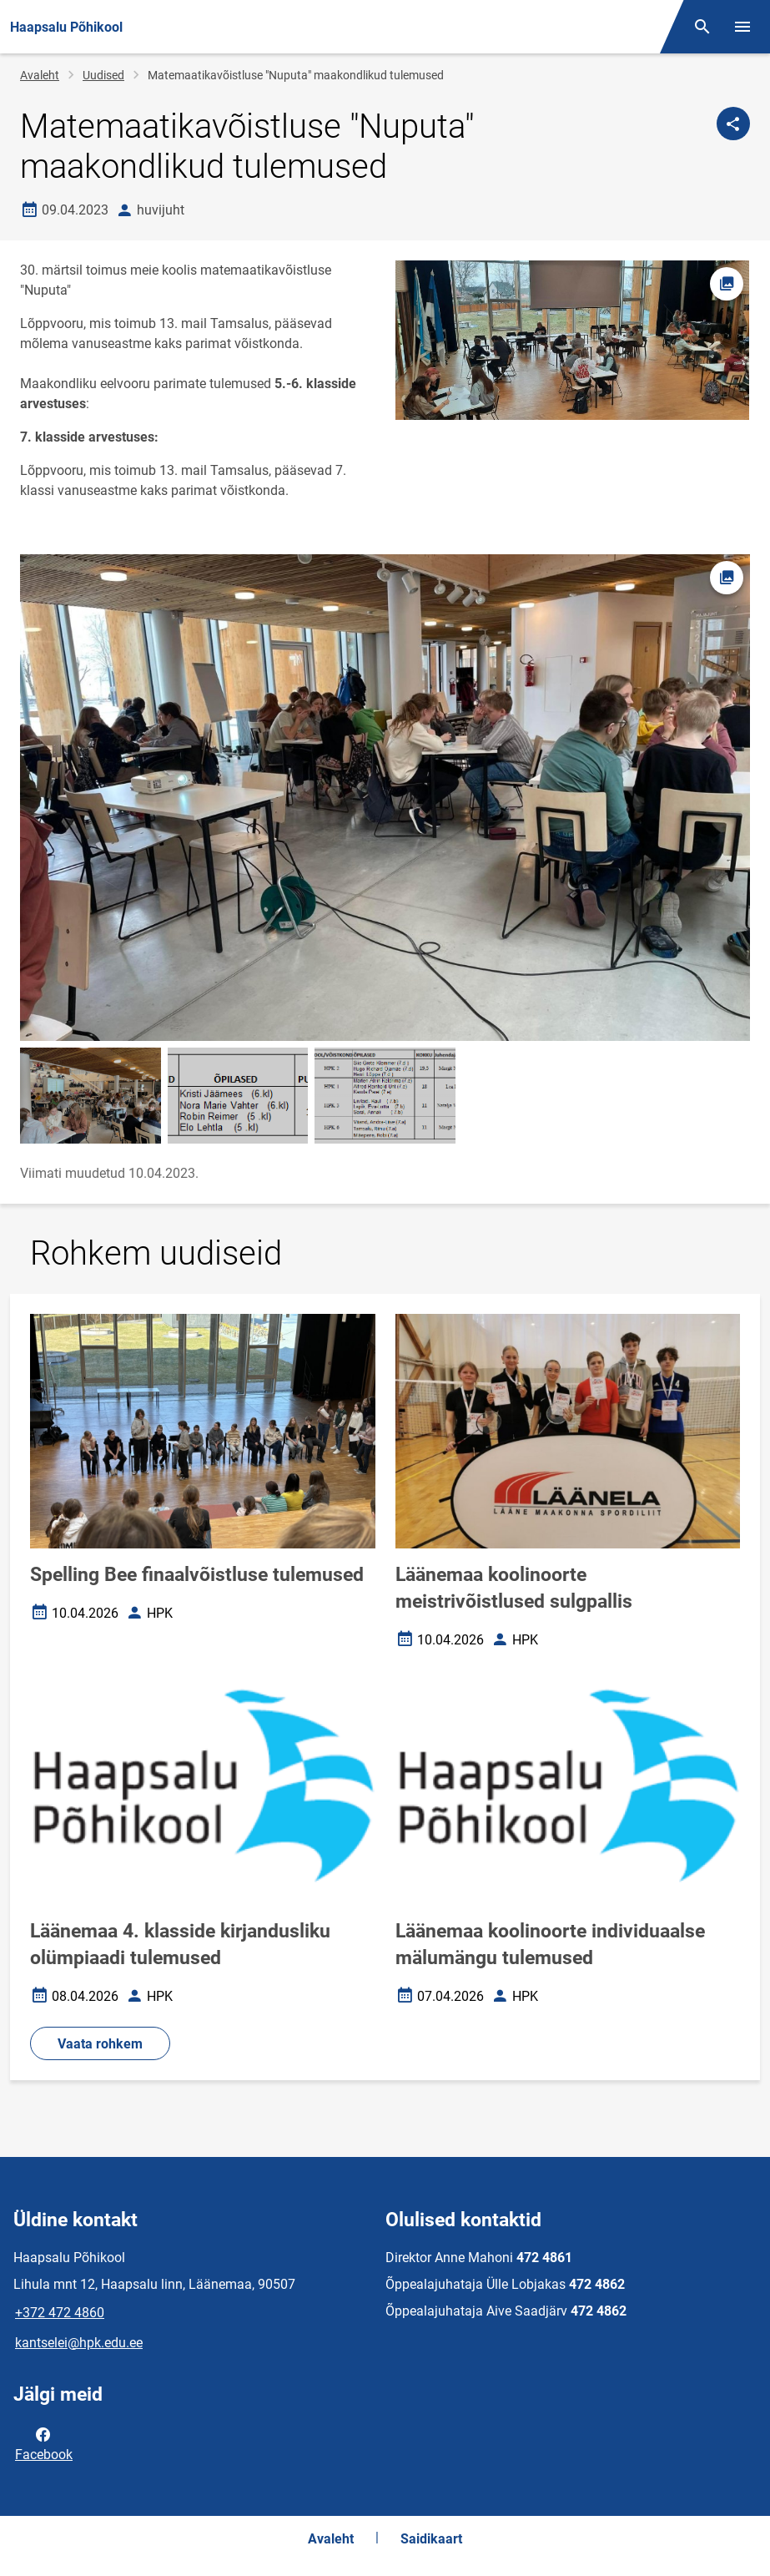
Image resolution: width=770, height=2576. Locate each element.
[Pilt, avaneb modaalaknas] (385, 797)
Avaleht (39, 75)
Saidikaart (431, 2539)
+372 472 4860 (59, 2313)
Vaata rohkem (100, 2044)
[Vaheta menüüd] (742, 27)
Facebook (44, 2443)
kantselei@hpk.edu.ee (79, 2343)
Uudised (103, 75)
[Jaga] (733, 123)
